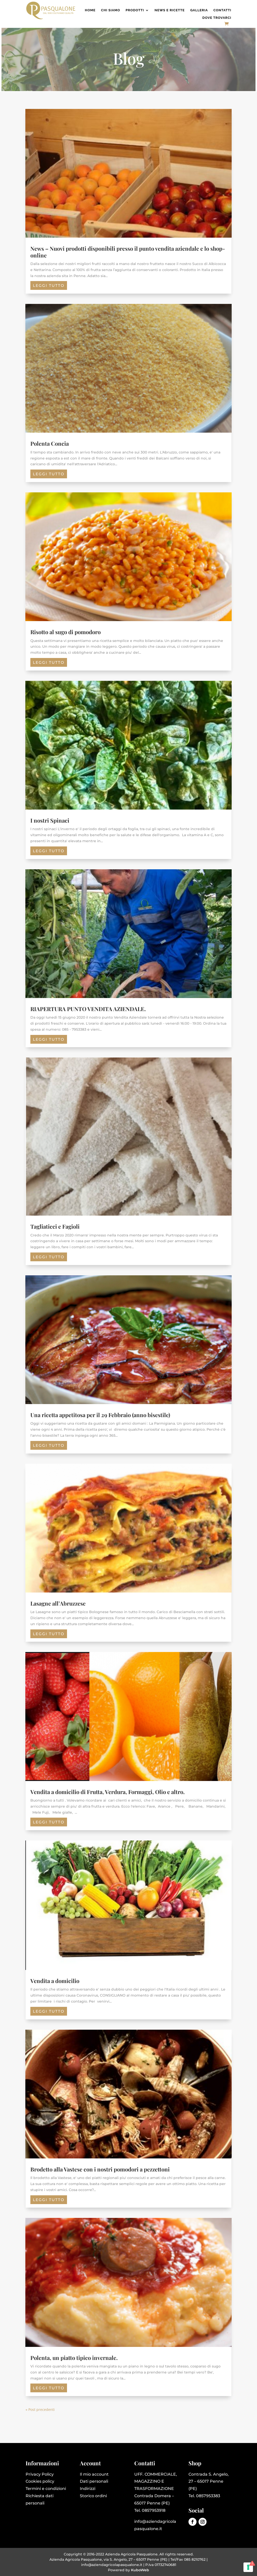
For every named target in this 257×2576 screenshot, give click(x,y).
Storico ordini (93, 2495)
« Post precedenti (40, 2409)
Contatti (222, 10)
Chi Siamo (110, 10)
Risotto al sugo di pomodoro (65, 632)
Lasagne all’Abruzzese (58, 1603)
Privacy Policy (40, 2474)
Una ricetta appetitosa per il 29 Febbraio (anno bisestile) (100, 1415)
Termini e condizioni (46, 2488)
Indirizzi (87, 2488)
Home (90, 10)
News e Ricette (170, 10)
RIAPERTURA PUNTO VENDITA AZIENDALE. (88, 1009)
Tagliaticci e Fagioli (55, 1226)
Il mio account (94, 2474)
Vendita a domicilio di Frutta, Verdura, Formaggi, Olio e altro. (107, 1792)
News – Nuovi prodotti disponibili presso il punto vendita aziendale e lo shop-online (127, 252)
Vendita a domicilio (54, 1981)
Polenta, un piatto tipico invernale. (74, 2357)
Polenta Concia (49, 443)
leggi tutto (49, 285)
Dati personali (94, 2481)
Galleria (199, 10)
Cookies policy (40, 2481)
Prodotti (134, 10)
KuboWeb (140, 2570)
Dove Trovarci (216, 18)
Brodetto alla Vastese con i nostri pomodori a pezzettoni (100, 2169)
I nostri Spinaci (49, 820)
